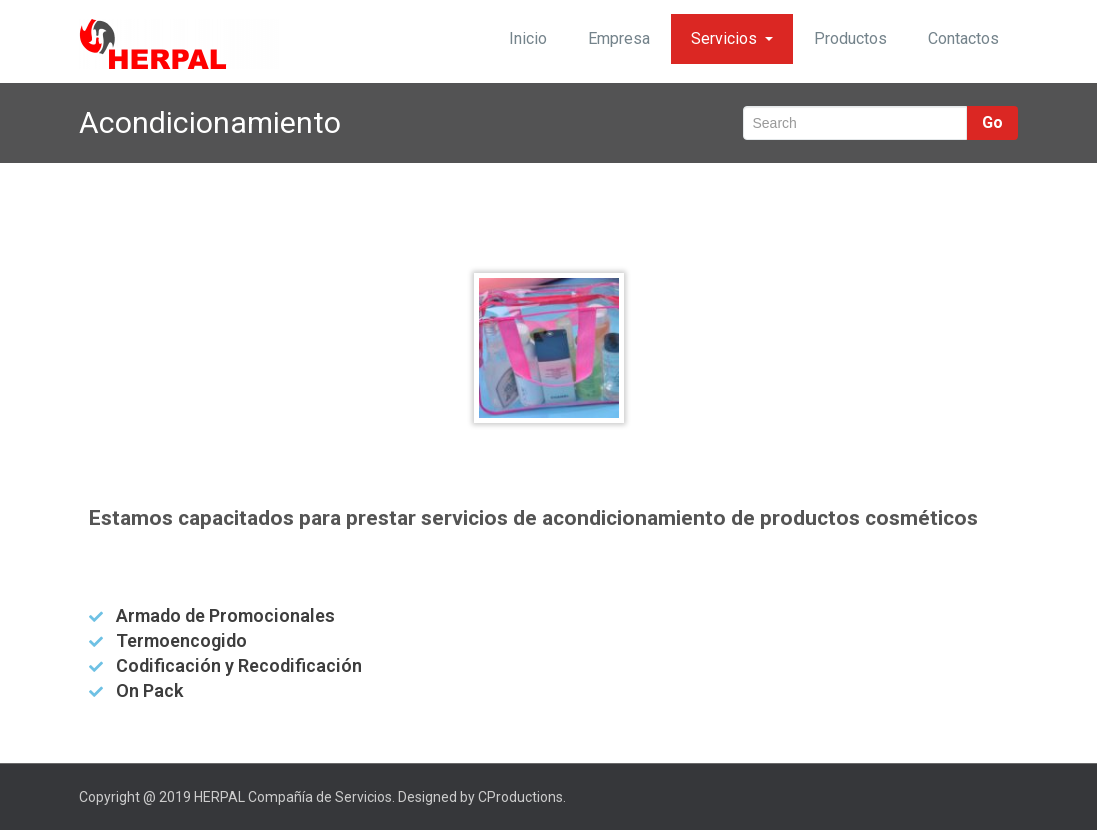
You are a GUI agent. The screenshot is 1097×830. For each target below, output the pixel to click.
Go (992, 122)
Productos (850, 38)
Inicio (528, 38)
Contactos (963, 38)
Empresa (619, 38)
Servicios (732, 38)
